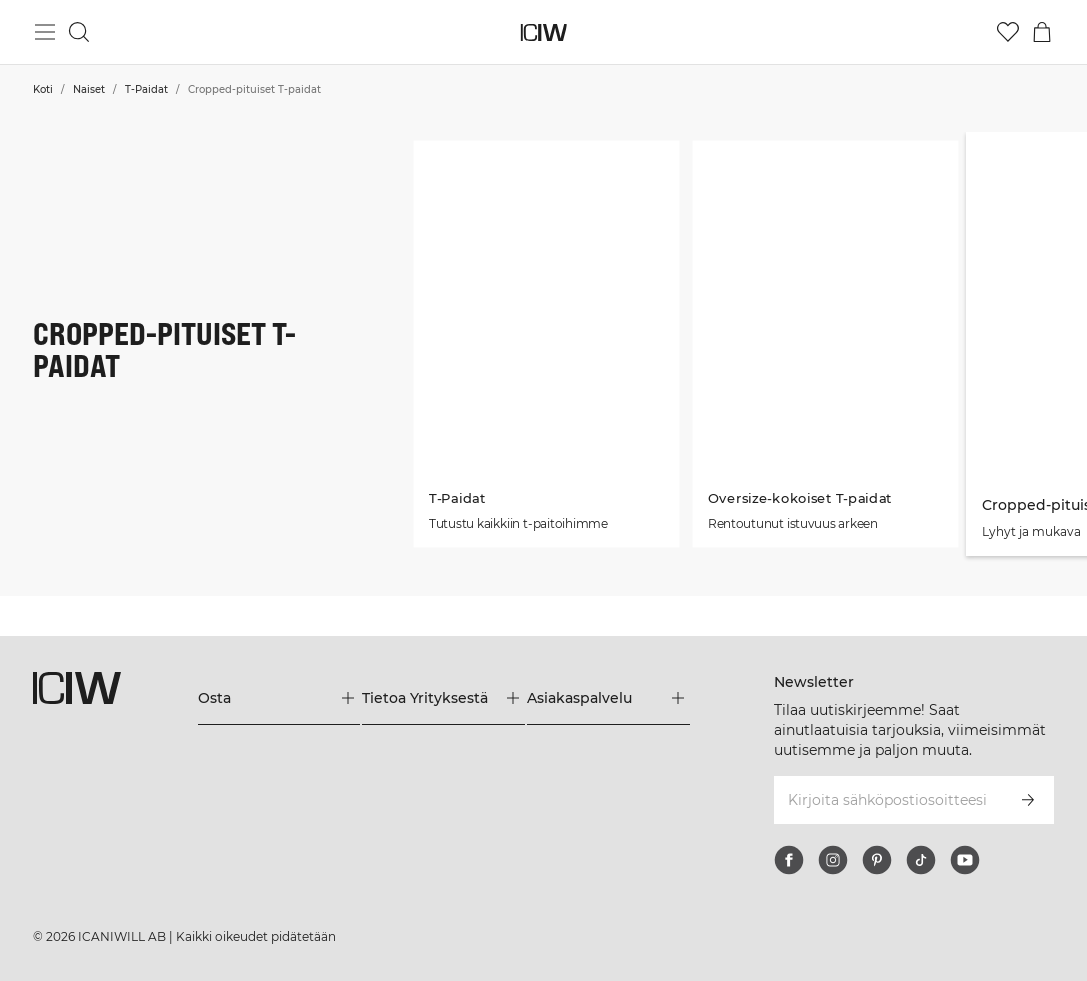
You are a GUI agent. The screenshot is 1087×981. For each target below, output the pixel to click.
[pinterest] (877, 860)
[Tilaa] (1028, 800)
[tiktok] (921, 860)
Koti (43, 89)
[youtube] (965, 860)
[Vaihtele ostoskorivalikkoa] (1042, 32)
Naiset (89, 89)
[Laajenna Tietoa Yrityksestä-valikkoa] (443, 698)
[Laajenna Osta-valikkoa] (279, 698)
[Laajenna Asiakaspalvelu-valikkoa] (608, 698)
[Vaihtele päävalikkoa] (45, 32)
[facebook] (789, 860)
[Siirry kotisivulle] (543, 32)
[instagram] (833, 860)
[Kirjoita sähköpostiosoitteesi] (887, 800)
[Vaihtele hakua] (79, 32)
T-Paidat (146, 89)
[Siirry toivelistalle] (1008, 32)
